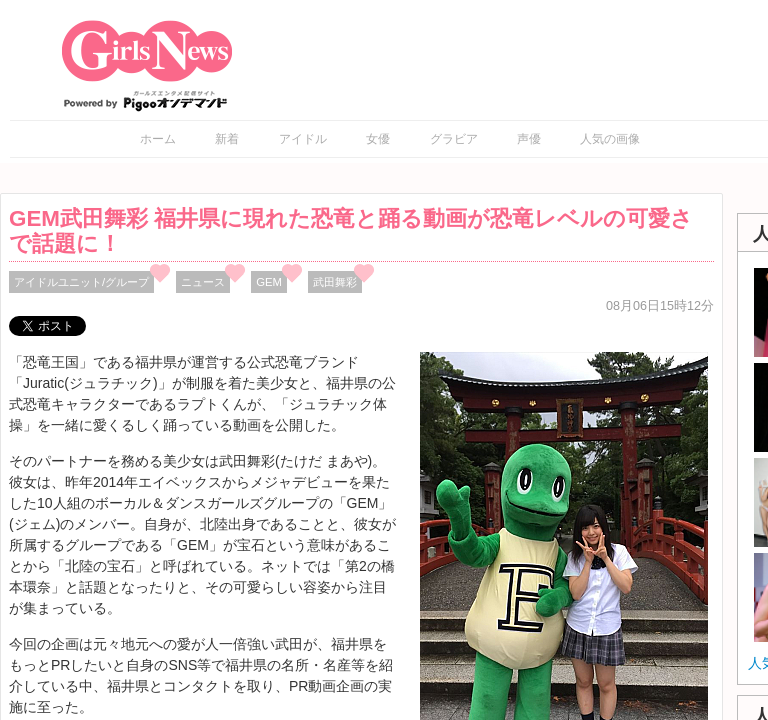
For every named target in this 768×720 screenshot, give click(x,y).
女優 (378, 139)
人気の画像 (610, 139)
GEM (269, 282)
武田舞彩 (335, 282)
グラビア (454, 139)
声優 (529, 139)
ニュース (203, 282)
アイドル (303, 139)
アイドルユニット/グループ (81, 282)
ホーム (158, 139)
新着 (227, 139)
